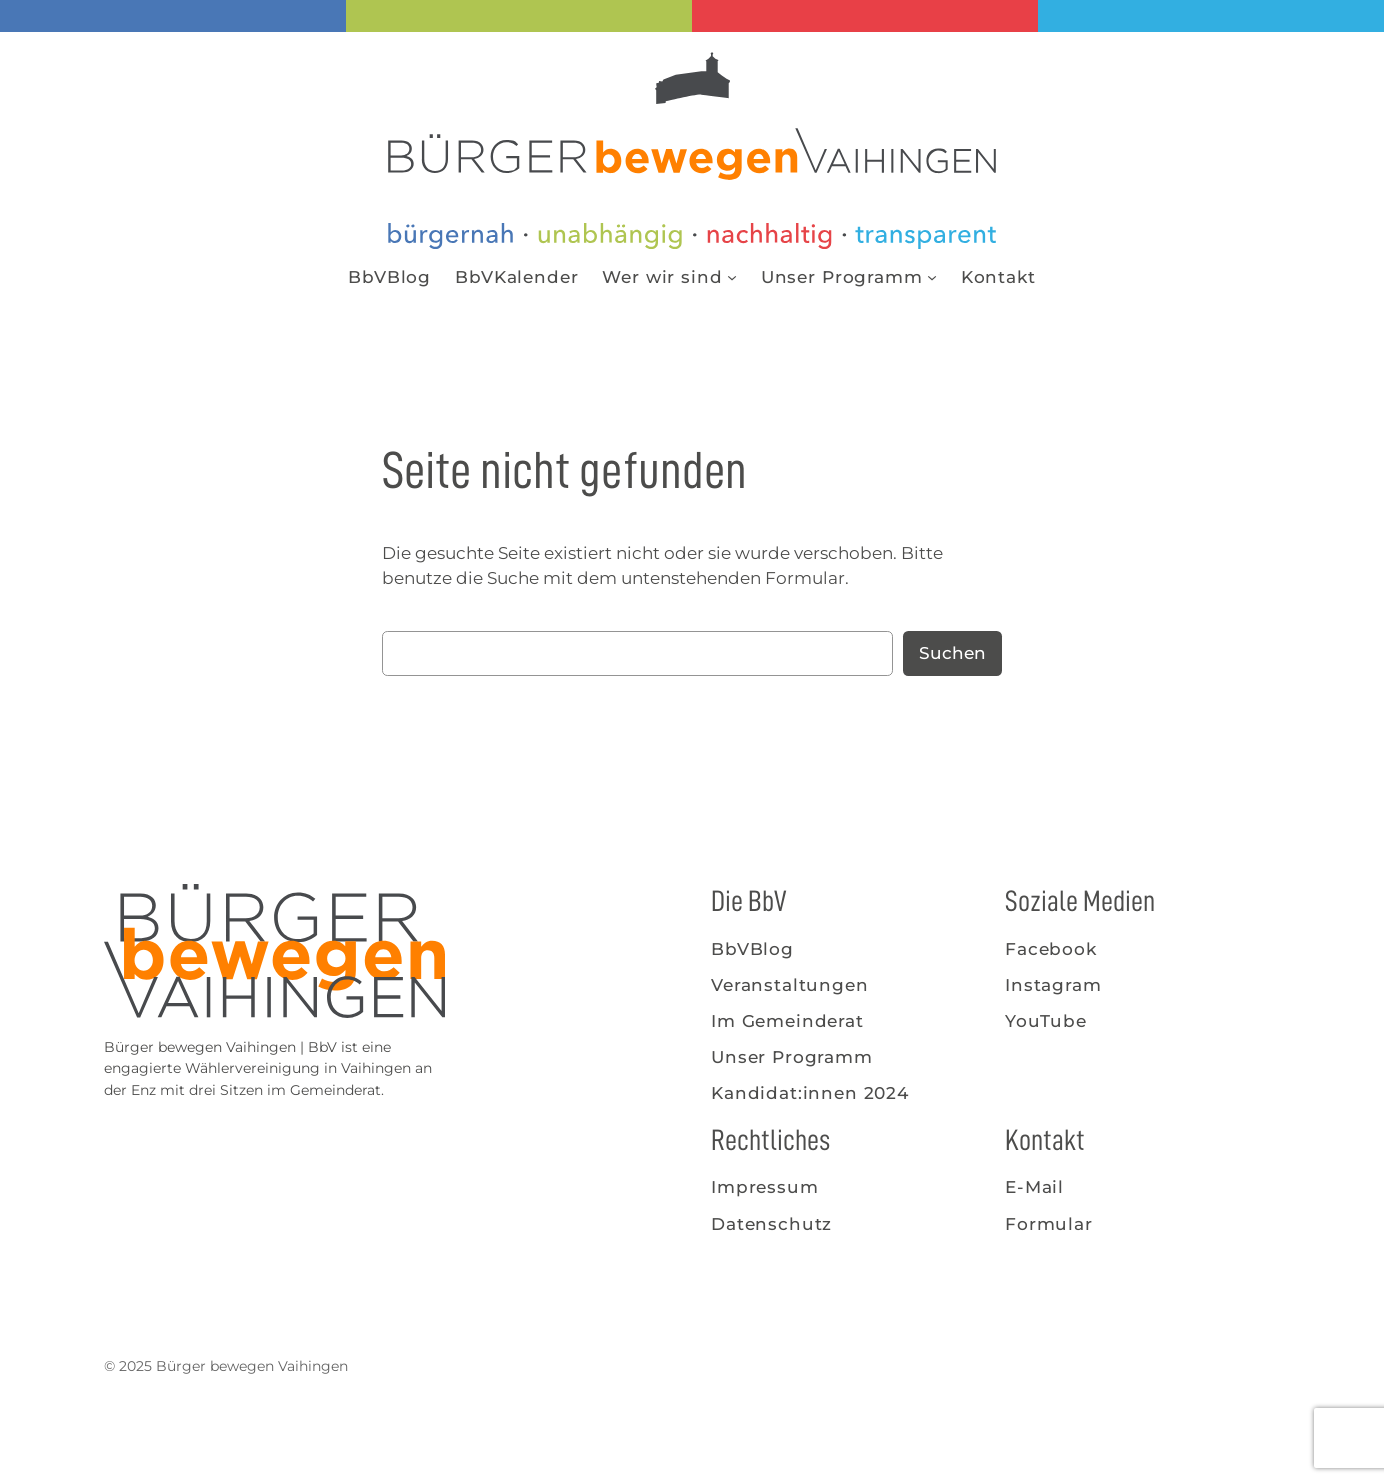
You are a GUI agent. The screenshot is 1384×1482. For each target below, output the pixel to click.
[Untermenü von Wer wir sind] (732, 277)
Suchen (952, 653)
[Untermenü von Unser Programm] (932, 277)
